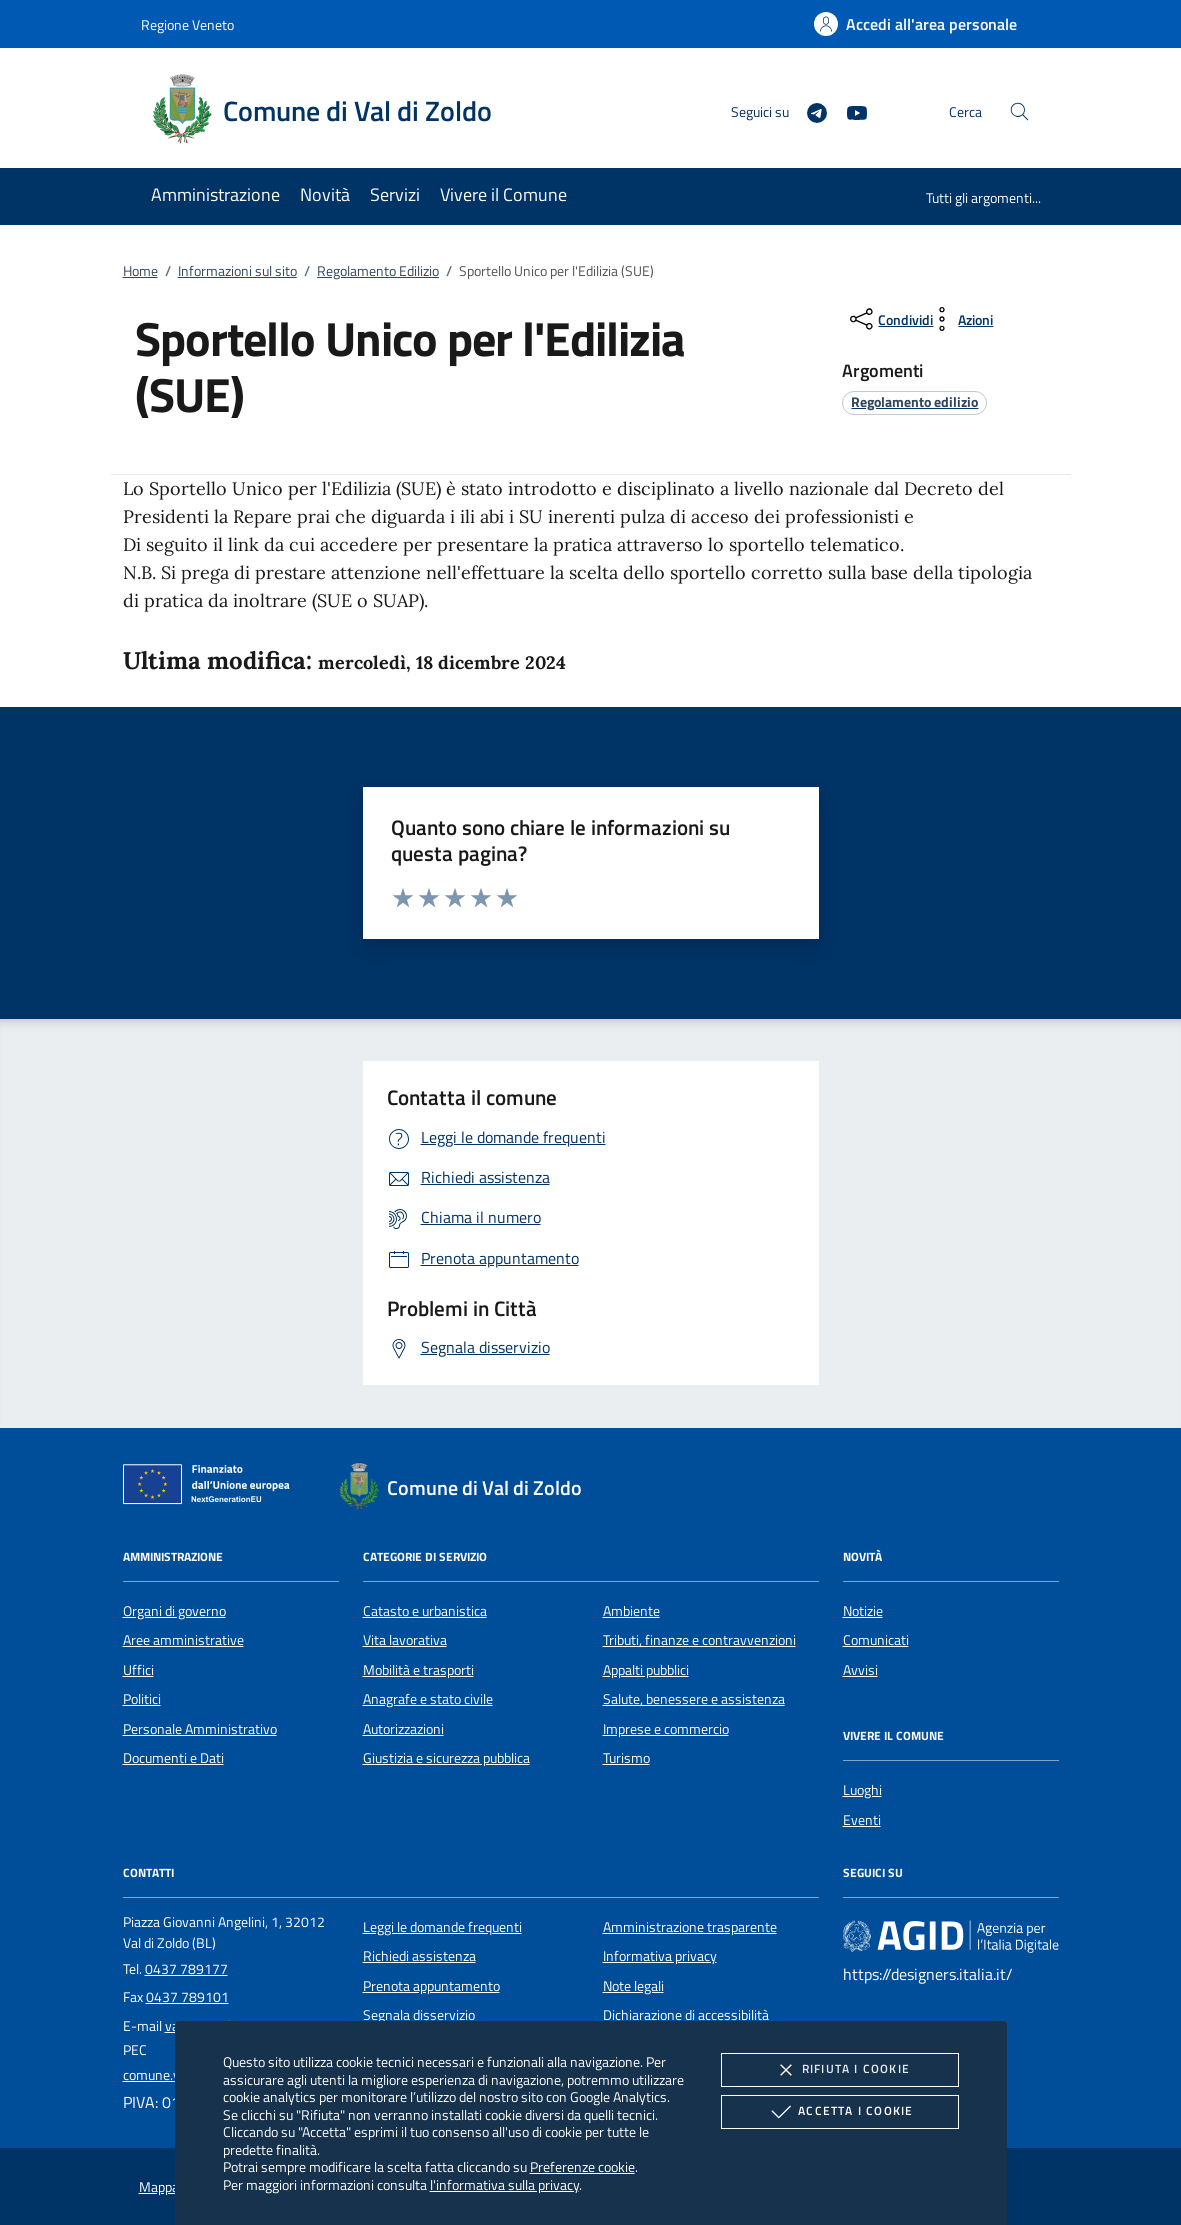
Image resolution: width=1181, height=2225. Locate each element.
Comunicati (876, 1640)
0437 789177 (186, 1969)
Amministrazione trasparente (690, 1927)
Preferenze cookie (582, 2166)
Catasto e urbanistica (425, 1611)
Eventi (862, 1820)
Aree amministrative (183, 1640)
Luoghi (862, 1790)
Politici (142, 1699)
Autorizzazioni (403, 1729)
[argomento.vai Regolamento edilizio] (914, 401)
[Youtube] (849, 110)
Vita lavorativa (405, 1640)
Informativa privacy (660, 1956)
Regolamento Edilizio (378, 271)
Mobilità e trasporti (418, 1670)
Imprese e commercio (666, 1729)
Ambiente (631, 1611)
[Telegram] (809, 110)
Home (140, 271)
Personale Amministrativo (200, 1729)
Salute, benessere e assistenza (694, 1699)
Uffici (138, 1670)
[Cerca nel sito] (1019, 111)
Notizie (863, 1611)
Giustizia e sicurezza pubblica (446, 1758)
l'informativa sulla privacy (504, 2184)
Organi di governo (174, 1611)
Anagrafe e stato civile (428, 1699)
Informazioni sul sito (237, 271)
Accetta (839, 2112)
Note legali (633, 1986)
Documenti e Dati (173, 1758)
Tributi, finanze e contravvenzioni (699, 1640)
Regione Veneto (187, 24)
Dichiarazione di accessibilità (686, 2015)
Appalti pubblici (646, 1670)
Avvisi (860, 1670)
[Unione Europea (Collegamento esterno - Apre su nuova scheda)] (212, 1488)
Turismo (626, 1758)
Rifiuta (840, 2070)
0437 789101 (187, 1997)
